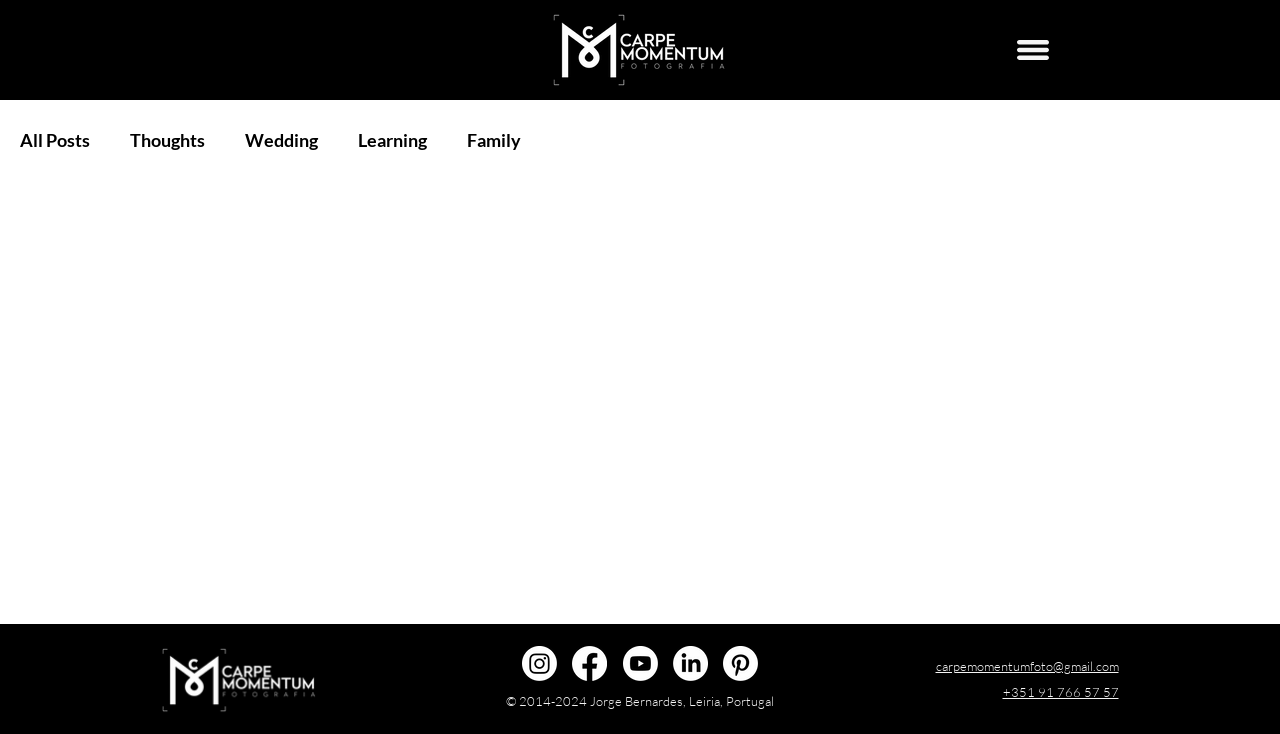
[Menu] (1033, 50)
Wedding (281, 140)
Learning (392, 140)
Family (494, 140)
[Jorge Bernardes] (690, 663)
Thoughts (167, 140)
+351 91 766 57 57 (1061, 692)
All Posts (55, 140)
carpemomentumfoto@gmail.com (1027, 666)
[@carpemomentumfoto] (539, 663)
